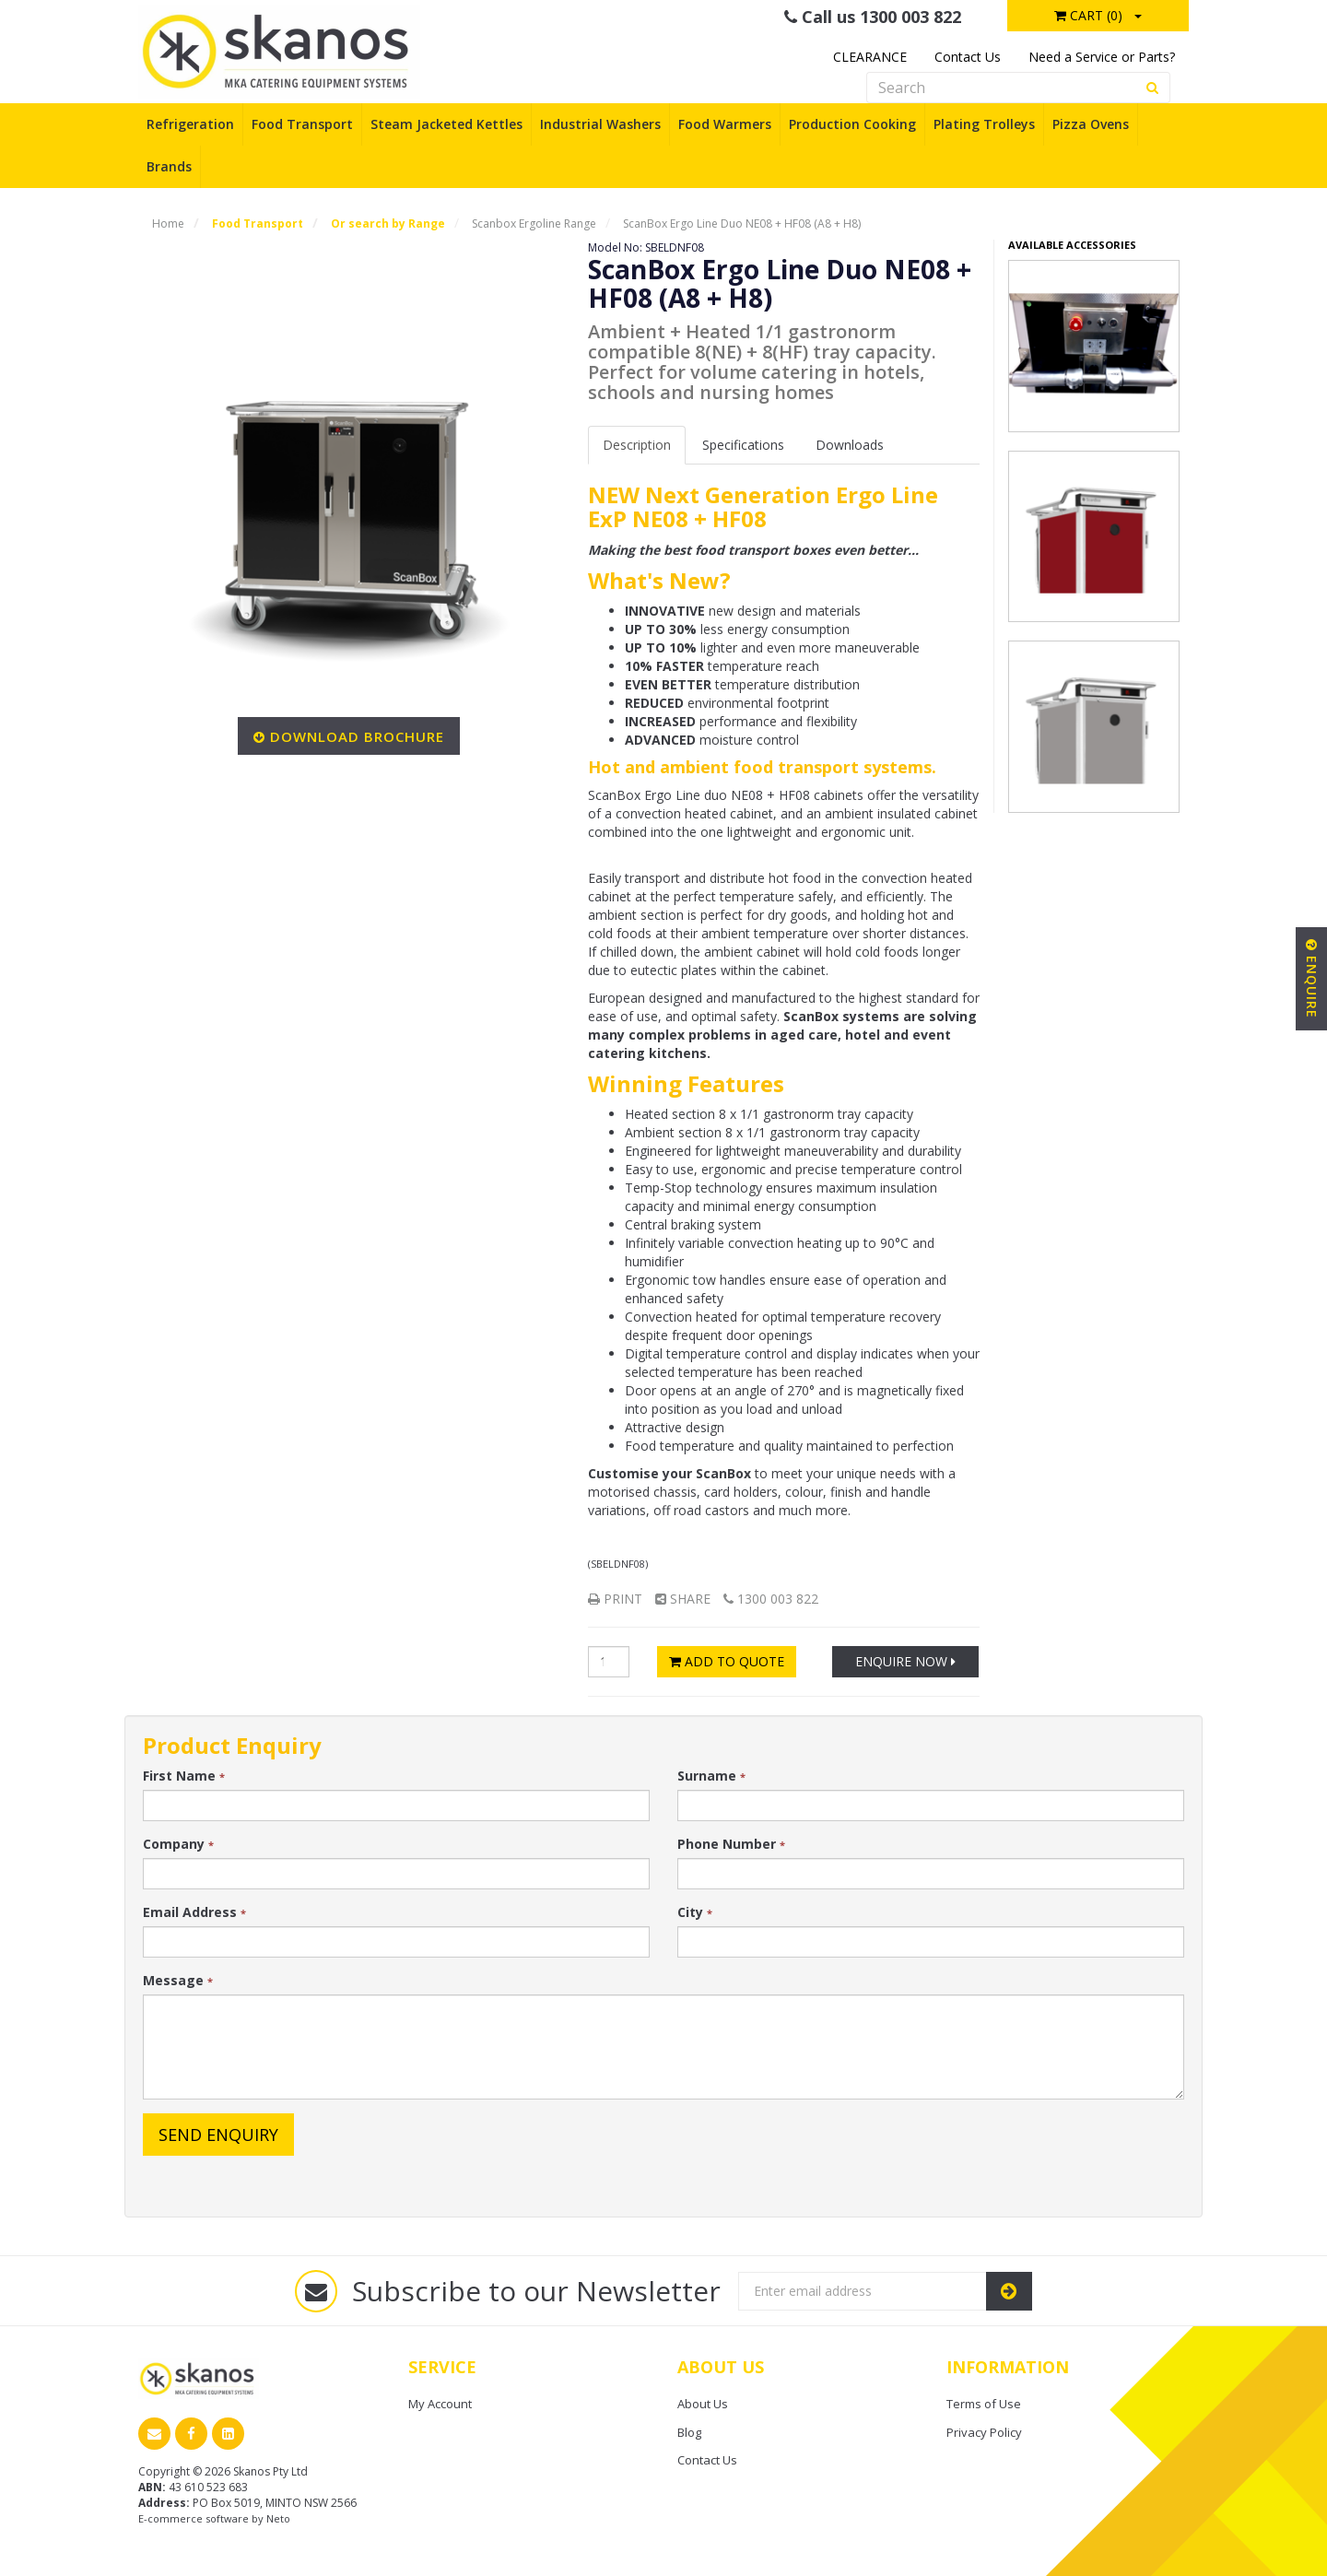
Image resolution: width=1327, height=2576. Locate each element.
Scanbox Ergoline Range (534, 223)
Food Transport (302, 124)
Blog (689, 2432)
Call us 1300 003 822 (872, 17)
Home (168, 223)
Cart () (1088, 15)
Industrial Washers (600, 124)
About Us (702, 2403)
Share (682, 1598)
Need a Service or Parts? (1101, 56)
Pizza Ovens (1090, 124)
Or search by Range (388, 223)
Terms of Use (983, 2403)
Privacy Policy (984, 2432)
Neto (278, 2518)
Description (637, 444)
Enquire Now (905, 1661)
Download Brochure (357, 736)
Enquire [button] (1312, 978)
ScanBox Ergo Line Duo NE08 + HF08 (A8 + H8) (742, 223)
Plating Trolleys (984, 124)
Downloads (850, 444)
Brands (169, 166)
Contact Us (967, 56)
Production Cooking (852, 124)
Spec (743, 444)
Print (615, 1598)
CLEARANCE (870, 56)
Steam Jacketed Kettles (446, 124)
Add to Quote (726, 1661)
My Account (440, 2403)
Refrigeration (190, 124)
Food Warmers (724, 124)
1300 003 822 (770, 1598)
